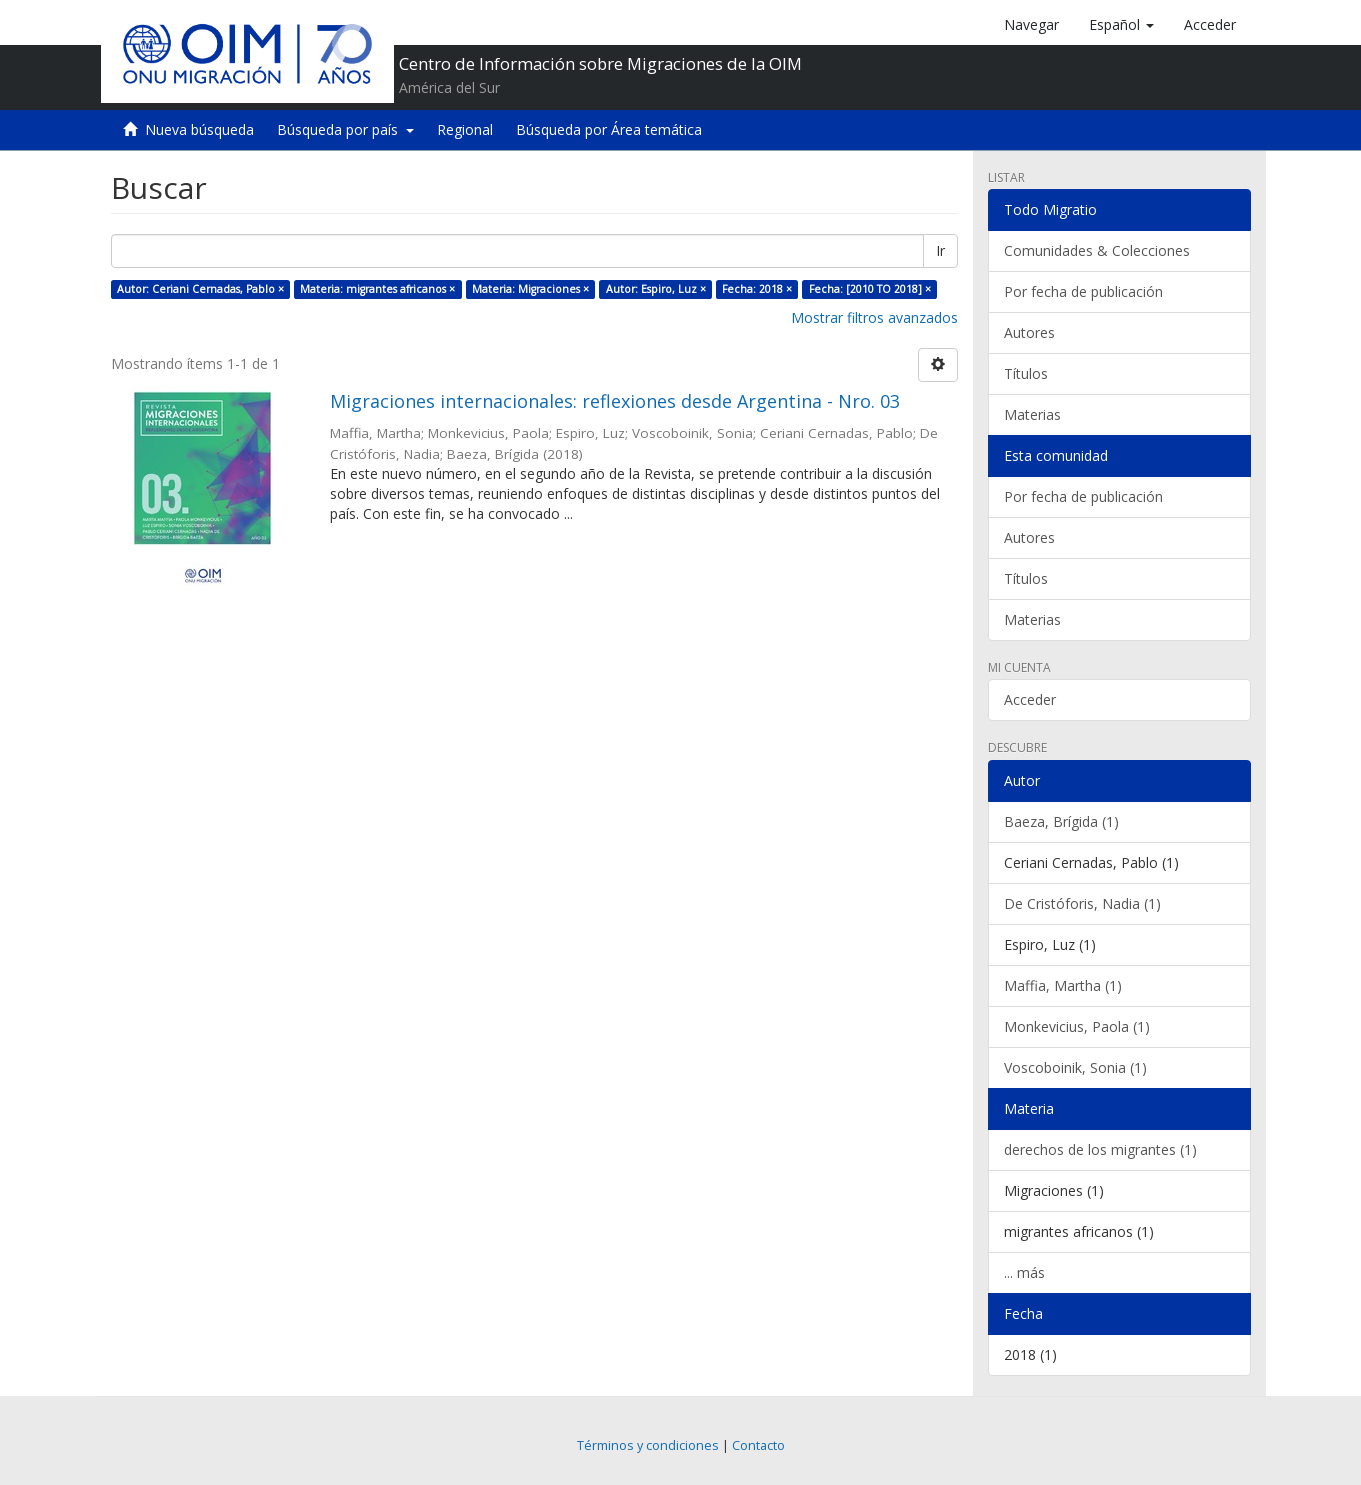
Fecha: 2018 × (757, 289)
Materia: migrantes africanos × (377, 289)
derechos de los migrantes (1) (1100, 1149)
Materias (1032, 414)
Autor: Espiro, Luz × (656, 289)
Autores (1029, 332)
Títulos (1026, 373)
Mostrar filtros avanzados (874, 317)
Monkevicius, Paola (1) (1077, 1026)
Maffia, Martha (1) (1063, 985)
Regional (465, 129)
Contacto (758, 1445)
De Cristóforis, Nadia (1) (1082, 903)
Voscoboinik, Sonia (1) (1075, 1067)
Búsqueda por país (345, 129)
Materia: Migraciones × (530, 289)
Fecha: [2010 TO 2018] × (870, 289)
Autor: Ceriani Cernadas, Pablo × (200, 289)
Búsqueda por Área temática (609, 129)
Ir (940, 250)
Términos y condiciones (648, 1445)
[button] (1121, 25)
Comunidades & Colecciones (1097, 250)
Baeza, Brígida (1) (1061, 821)
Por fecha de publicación (1083, 291)
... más (1024, 1272)
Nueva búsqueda (199, 129)
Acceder (1030, 699)
